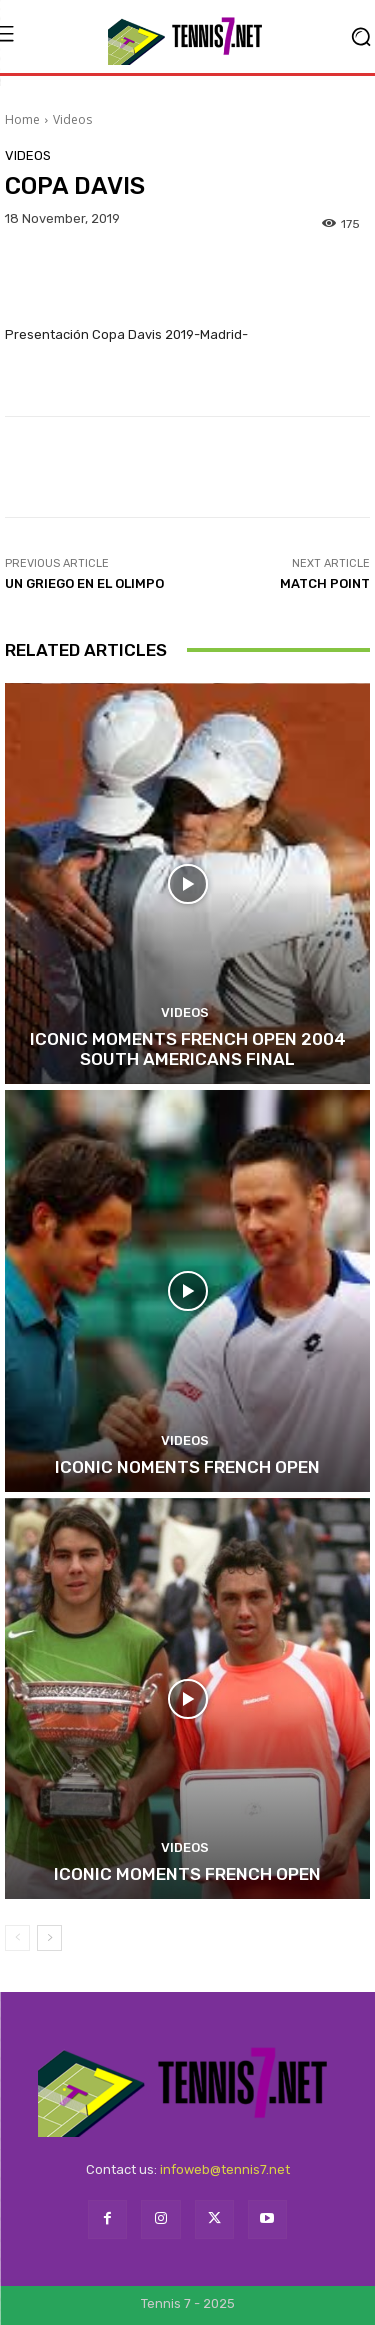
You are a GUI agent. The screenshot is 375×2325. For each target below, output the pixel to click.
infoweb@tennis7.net (225, 2169)
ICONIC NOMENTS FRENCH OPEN (187, 1467)
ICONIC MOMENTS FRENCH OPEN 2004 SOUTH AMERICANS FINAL (188, 1049)
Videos (72, 119)
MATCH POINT (325, 583)
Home (22, 119)
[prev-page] (17, 1938)
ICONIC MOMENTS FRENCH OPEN (187, 1874)
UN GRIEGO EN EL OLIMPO (84, 583)
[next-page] (49, 1938)
